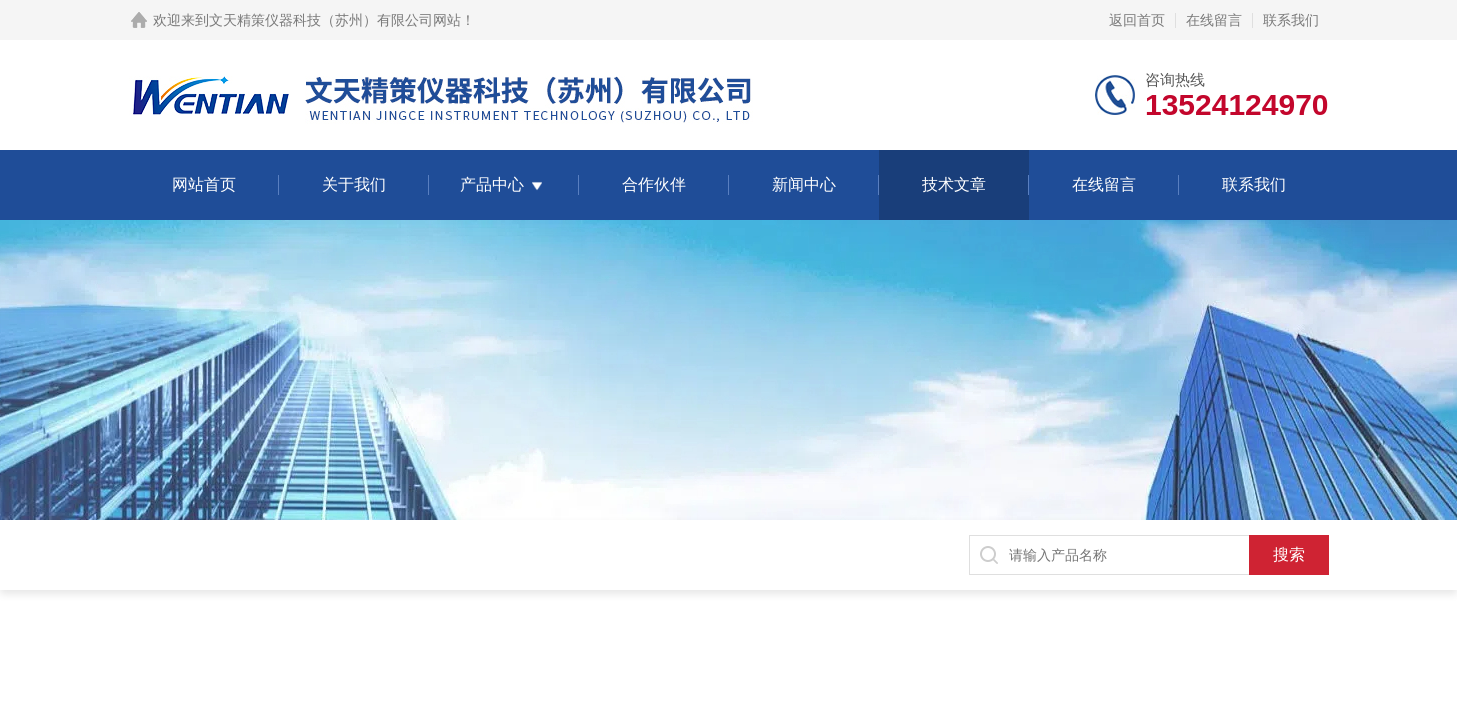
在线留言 (1214, 20)
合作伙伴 (654, 184)
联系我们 (1291, 20)
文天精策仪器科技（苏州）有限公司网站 (335, 20)
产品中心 (492, 184)
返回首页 (1137, 20)
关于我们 (354, 184)
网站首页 (204, 184)
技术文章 (954, 184)
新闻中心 (804, 184)
